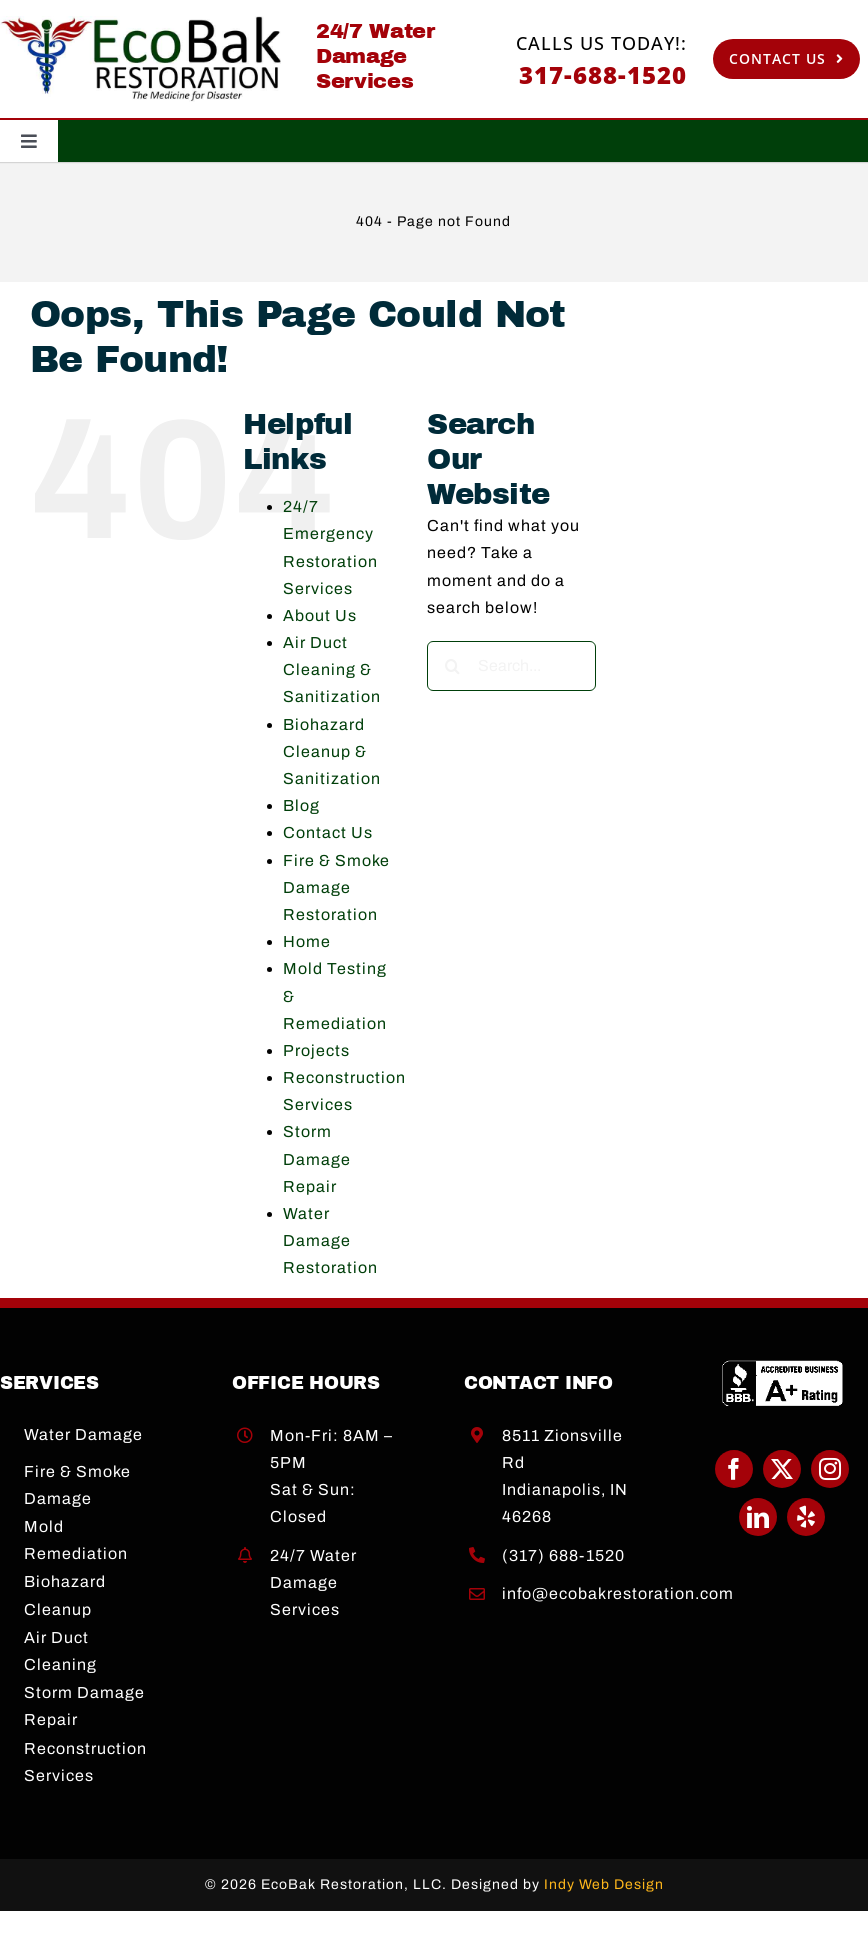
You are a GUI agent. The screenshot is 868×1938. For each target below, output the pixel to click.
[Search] (452, 666)
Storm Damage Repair (317, 1158)
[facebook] (734, 1469)
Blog (301, 805)
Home (307, 941)
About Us (320, 615)
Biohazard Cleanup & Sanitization (332, 751)
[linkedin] (758, 1517)
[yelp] (806, 1517)
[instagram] (830, 1469)
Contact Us (328, 832)
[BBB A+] (782, 1367)
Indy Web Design (604, 1884)
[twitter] (782, 1469)
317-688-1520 (603, 74)
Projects (316, 1050)
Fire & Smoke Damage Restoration (336, 887)
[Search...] (511, 666)
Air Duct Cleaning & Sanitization (332, 669)
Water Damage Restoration (330, 1240)
